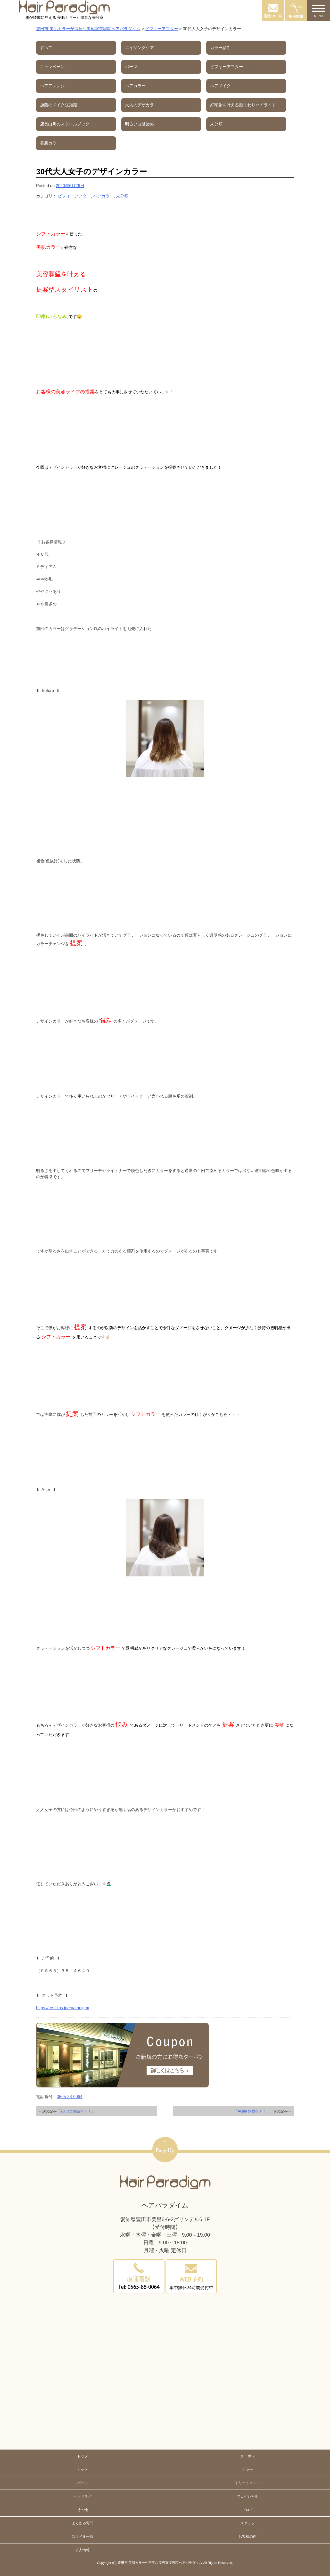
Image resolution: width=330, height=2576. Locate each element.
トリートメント (247, 2483)
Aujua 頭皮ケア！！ (254, 2111)
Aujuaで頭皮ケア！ (75, 2111)
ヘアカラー (103, 196)
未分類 (122, 196)
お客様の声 (247, 2536)
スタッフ (247, 2523)
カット (82, 2469)
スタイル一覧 (82, 2536)
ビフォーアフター (74, 196)
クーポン (247, 2456)
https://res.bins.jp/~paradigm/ (62, 2008)
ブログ (247, 2510)
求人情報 (82, 2550)
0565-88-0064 (69, 2096)
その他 (82, 2510)
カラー (247, 2469)
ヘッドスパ (82, 2496)
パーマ (82, 2483)
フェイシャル (247, 2496)
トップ (82, 2456)
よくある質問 (82, 2523)
